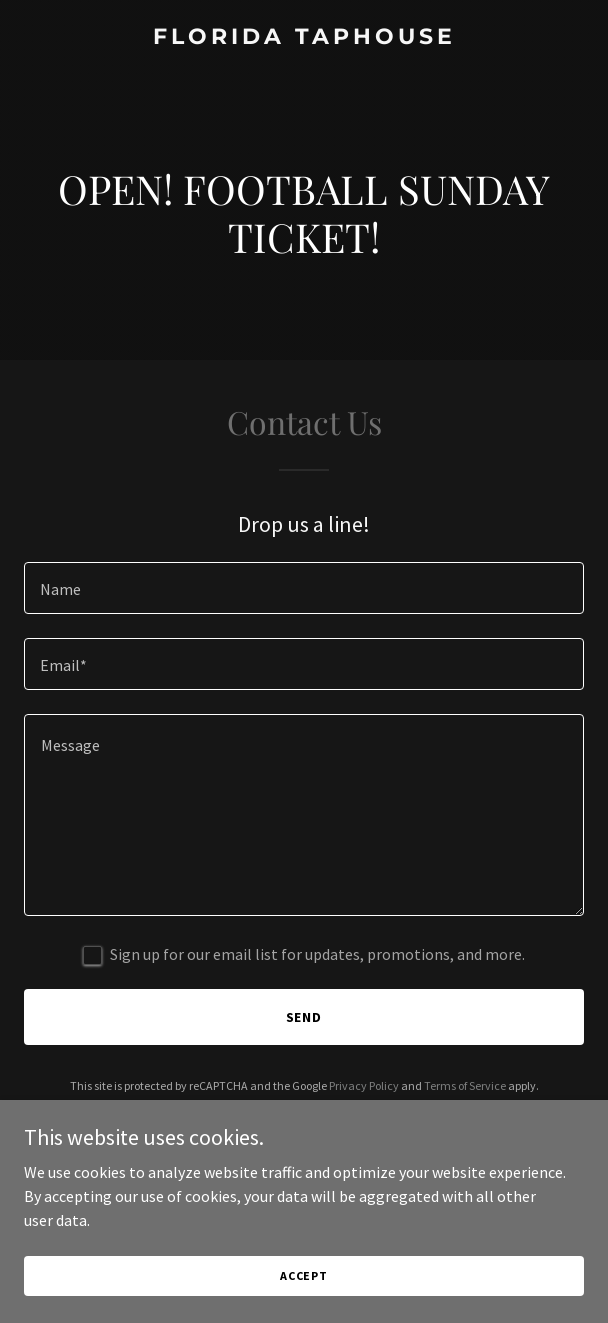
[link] (304, 38)
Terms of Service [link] (465, 1085)
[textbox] (304, 588)
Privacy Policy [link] (364, 1085)
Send (304, 1017)
